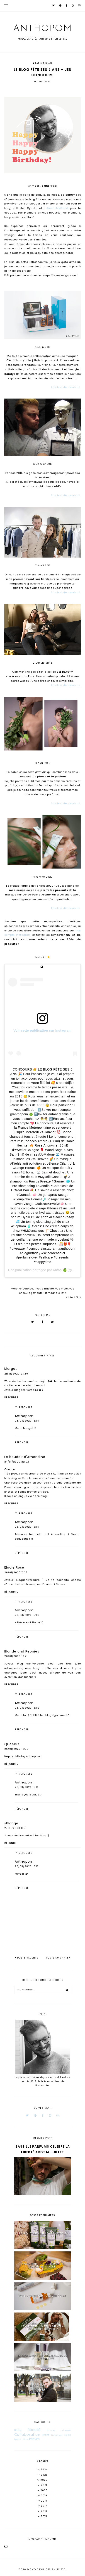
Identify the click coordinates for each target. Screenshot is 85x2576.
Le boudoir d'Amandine (24, 1457)
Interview (57, 2435)
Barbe (18, 2430)
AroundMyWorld (57, 208)
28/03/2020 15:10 (27, 1787)
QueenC (11, 1744)
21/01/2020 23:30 (16, 1373)
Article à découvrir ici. (66, 387)
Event (45, 2435)
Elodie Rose (14, 1567)
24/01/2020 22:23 (16, 1462)
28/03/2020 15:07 (27, 1420)
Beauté (34, 2429)
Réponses (25, 1407)
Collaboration (27, 2434)
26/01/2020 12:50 (16, 1749)
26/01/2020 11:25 (16, 1572)
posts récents (26, 1957)
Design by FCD (56, 2569)
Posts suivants (58, 1957)
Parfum (34, 2439)
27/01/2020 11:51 (15, 1828)
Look (67, 2435)
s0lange (11, 1823)
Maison (18, 2439)
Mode (26, 2439)
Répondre (11, 1397)
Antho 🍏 (60, 1270)
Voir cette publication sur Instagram (43, 1030)
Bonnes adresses (59, 2430)
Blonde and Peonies (21, 1651)
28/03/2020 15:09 (27, 1615)
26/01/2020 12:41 (15, 1656)
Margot (10, 1368)
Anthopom (42, 28)
